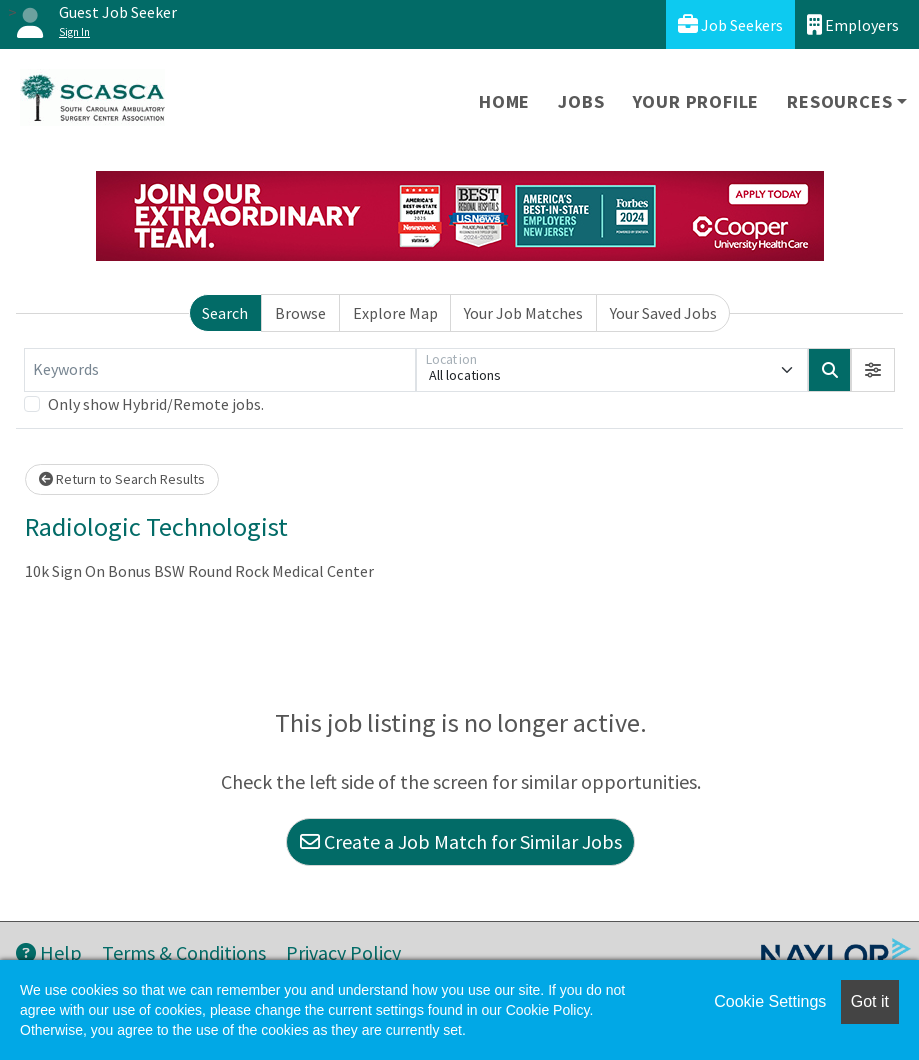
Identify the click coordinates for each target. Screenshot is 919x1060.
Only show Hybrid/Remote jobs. (156, 404)
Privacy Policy (343, 952)
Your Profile (696, 101)
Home (504, 101)
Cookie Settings (770, 1001)
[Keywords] (220, 370)
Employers (853, 24)
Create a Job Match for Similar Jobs (461, 841)
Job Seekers (730, 24)
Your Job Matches (523, 313)
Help (49, 952)
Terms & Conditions (184, 952)
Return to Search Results (122, 479)
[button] (873, 370)
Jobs (581, 101)
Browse (300, 313)
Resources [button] (839, 101)
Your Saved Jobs (663, 313)
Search (225, 313)
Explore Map (395, 313)
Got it (870, 1001)
